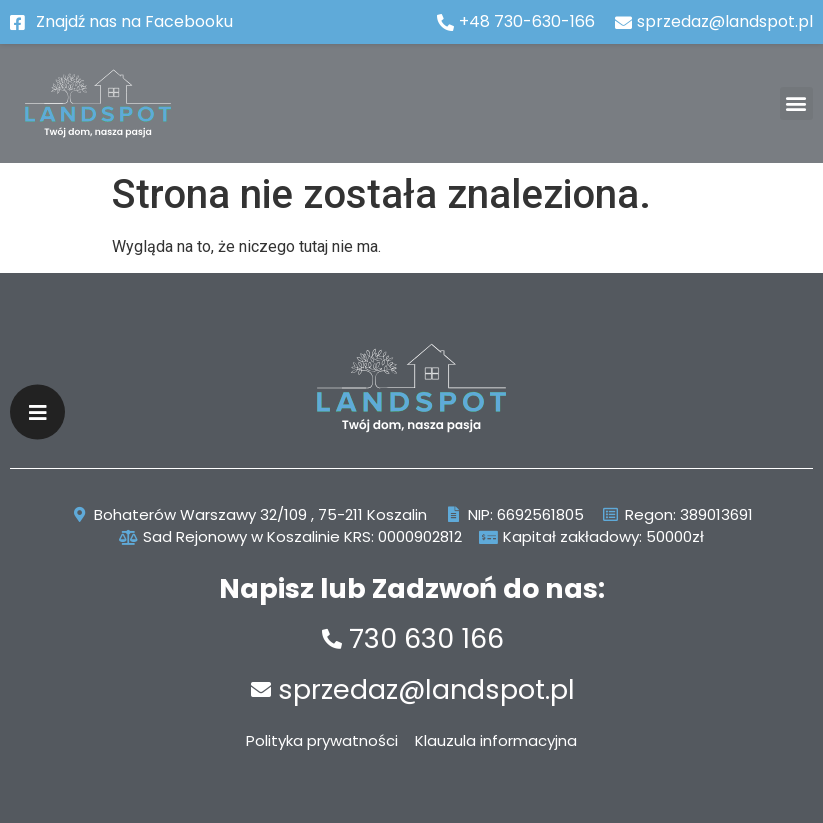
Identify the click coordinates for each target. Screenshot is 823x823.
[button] (796, 103)
